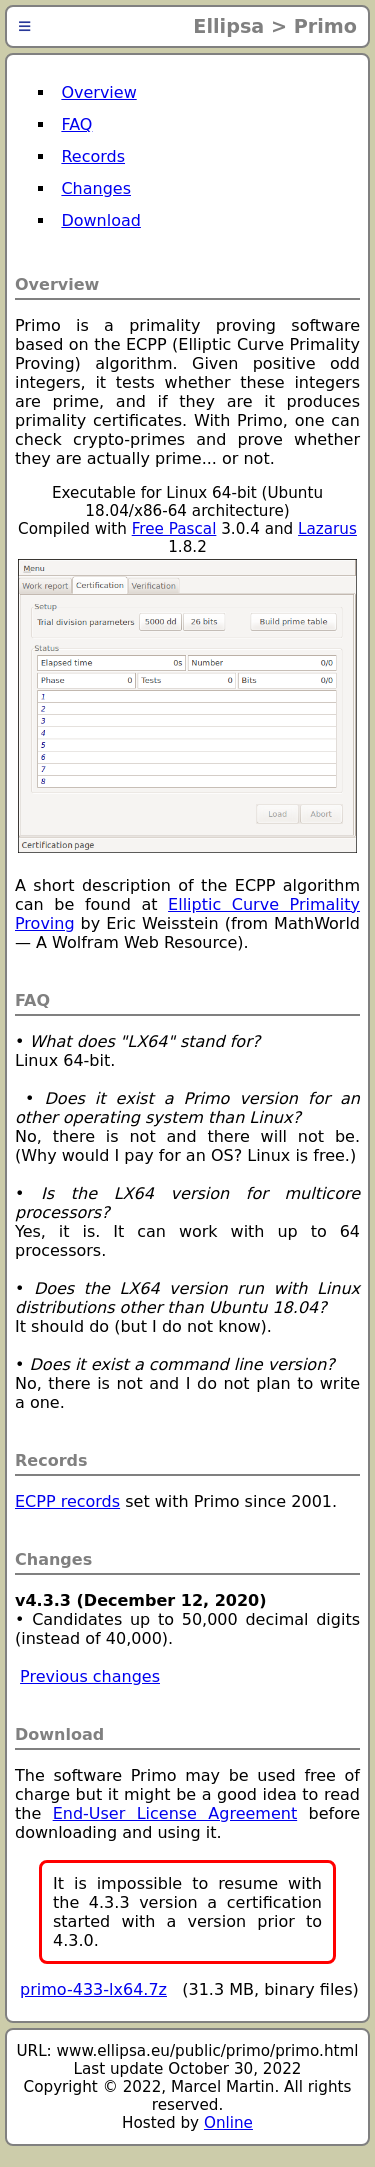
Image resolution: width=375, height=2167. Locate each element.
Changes (96, 188)
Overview (98, 92)
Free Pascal (174, 529)
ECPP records (67, 1501)
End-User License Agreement (175, 1813)
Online (228, 2123)
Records (93, 156)
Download (101, 220)
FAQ (76, 124)
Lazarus (327, 529)
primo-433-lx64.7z (93, 1989)
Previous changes (90, 1676)
